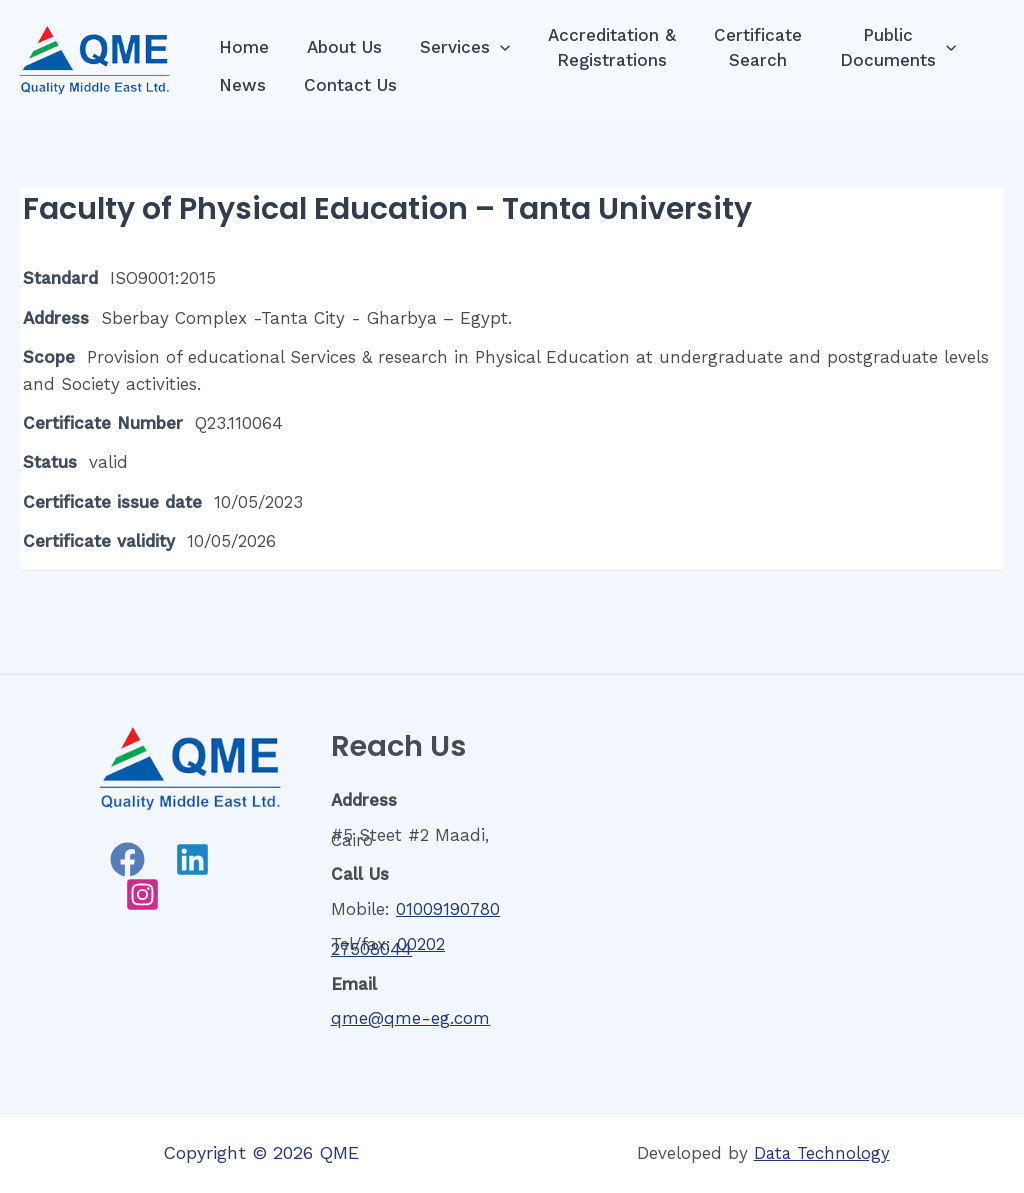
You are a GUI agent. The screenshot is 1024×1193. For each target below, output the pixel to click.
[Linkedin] (192, 859)
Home (242, 47)
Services (455, 47)
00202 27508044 (388, 946)
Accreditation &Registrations (598, 47)
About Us (338, 47)
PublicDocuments (876, 47)
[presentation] (490, 47)
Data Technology (822, 1153)
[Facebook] (127, 859)
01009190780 (448, 909)
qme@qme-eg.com (410, 1018)
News (240, 85)
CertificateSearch (740, 47)
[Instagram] (142, 894)
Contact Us (344, 85)
